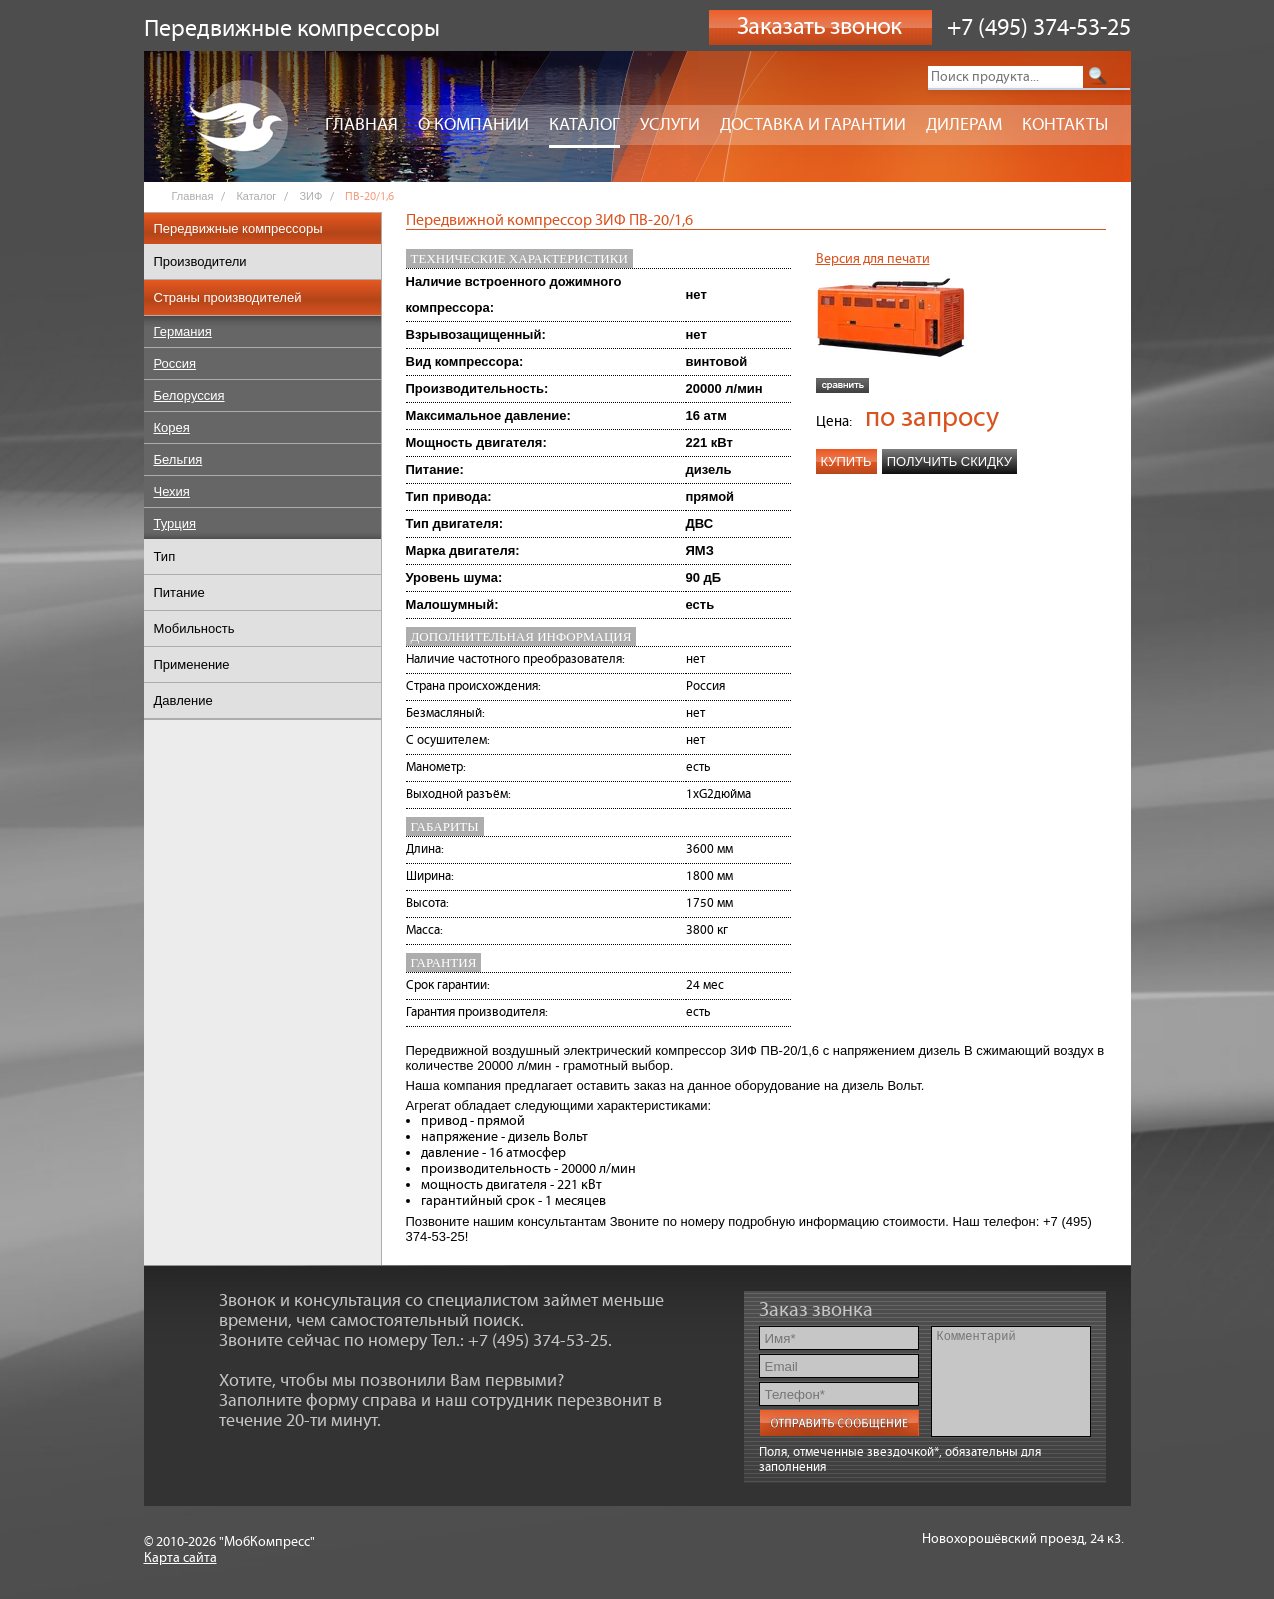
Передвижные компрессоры (238, 228)
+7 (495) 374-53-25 (1039, 28)
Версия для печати (873, 259)
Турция (175, 523)
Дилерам (964, 125)
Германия (183, 331)
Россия (175, 363)
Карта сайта (180, 1558)
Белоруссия (189, 395)
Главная (361, 125)
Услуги (670, 125)
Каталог (584, 125)
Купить (846, 461)
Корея (172, 427)
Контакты (1065, 125)
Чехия (172, 491)
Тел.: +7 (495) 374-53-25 (519, 1341)
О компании (473, 125)
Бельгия (178, 459)
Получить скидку (949, 461)
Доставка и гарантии (813, 125)
